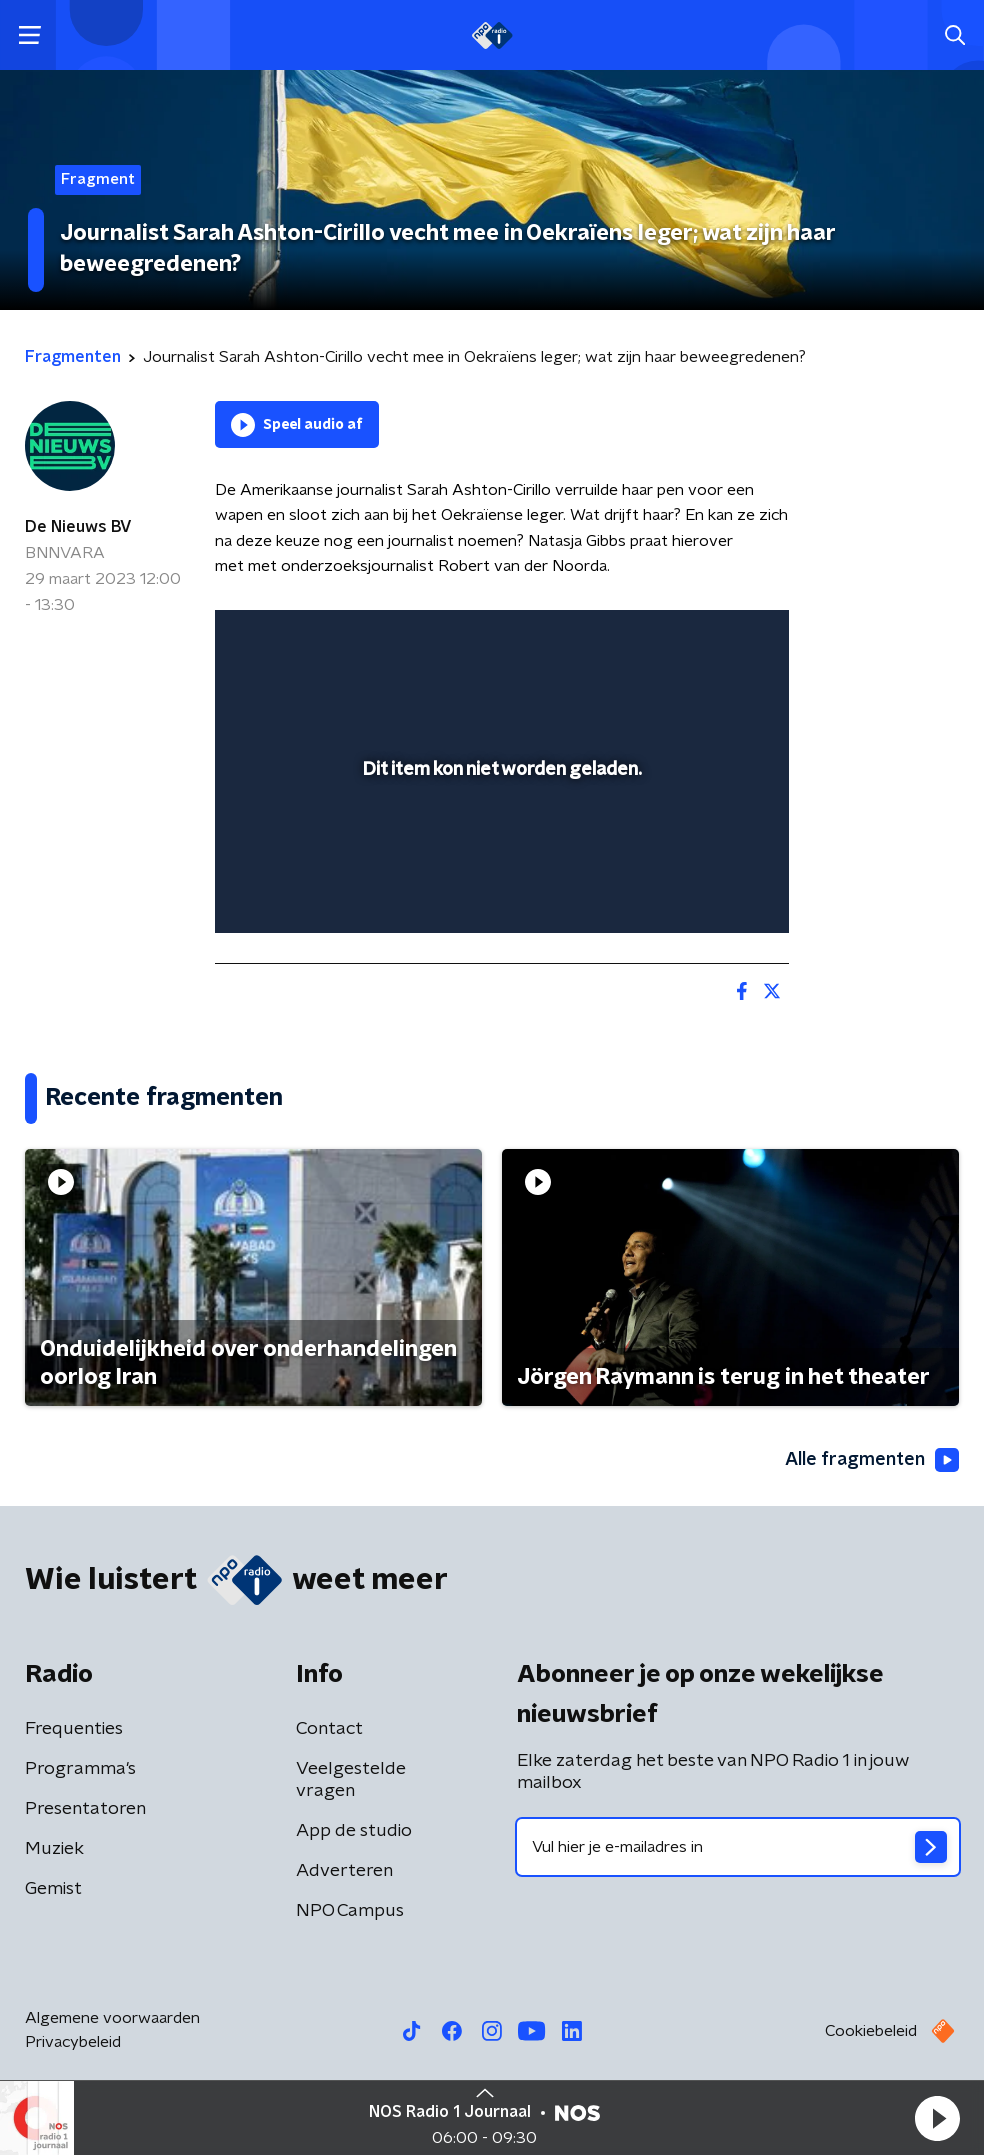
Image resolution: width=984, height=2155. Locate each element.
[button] (937, 2118)
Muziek (54, 1849)
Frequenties (74, 1729)
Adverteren (344, 1871)
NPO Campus (350, 1911)
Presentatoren (85, 1809)
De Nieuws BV (78, 527)
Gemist (53, 1889)
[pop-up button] (681, 638)
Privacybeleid (73, 2042)
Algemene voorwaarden (112, 2018)
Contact (329, 1729)
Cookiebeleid (871, 2031)
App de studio (354, 1831)
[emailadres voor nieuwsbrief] (738, 1847)
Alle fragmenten (872, 1460)
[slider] (499, 897)
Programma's (80, 1769)
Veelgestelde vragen (351, 1780)
